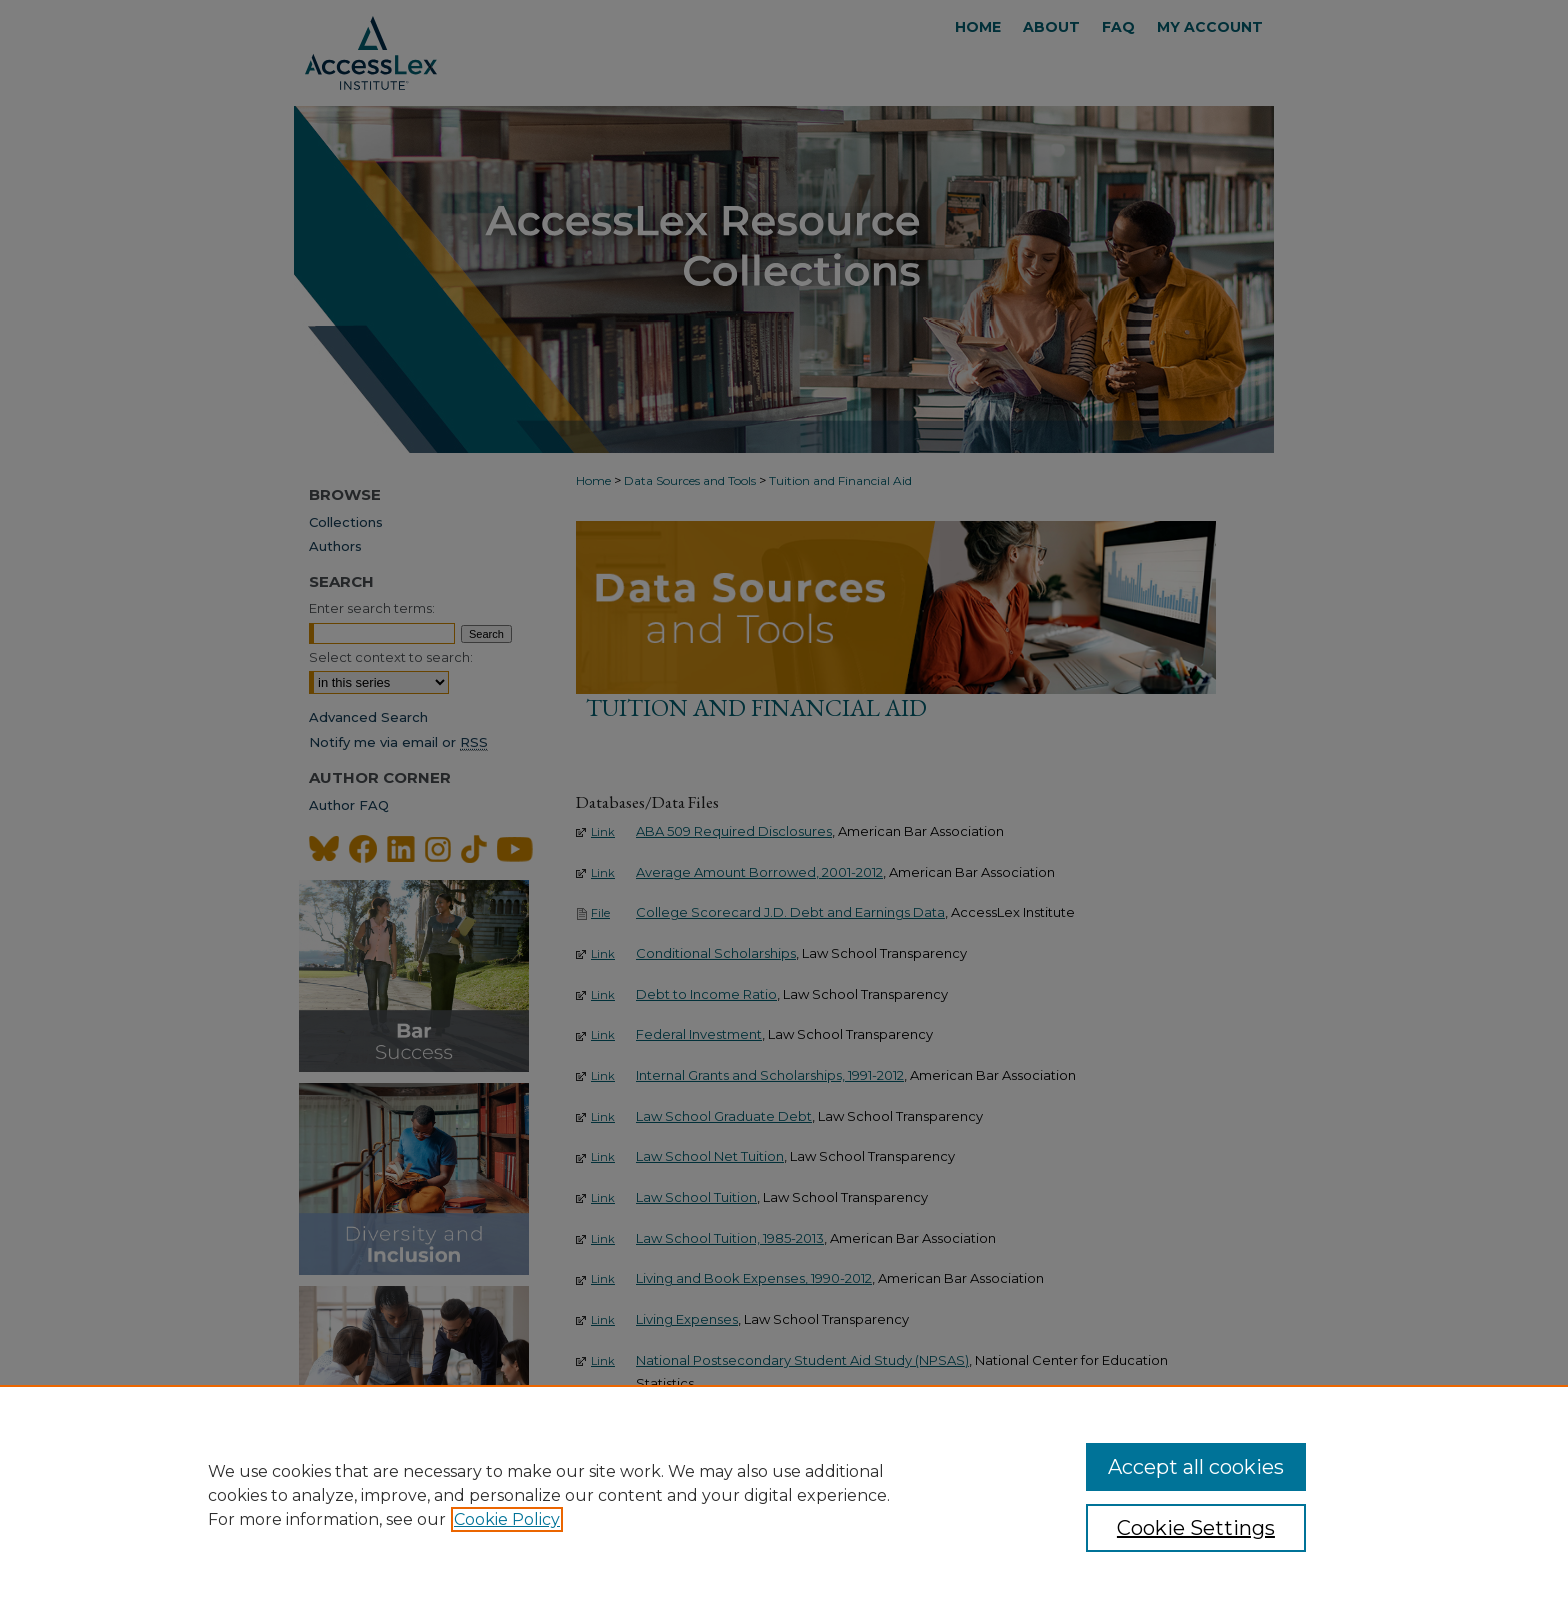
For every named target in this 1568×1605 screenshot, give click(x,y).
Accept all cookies (1196, 1467)
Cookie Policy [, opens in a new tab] (507, 1519)
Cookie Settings (1196, 1528)
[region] (784, 1495)
